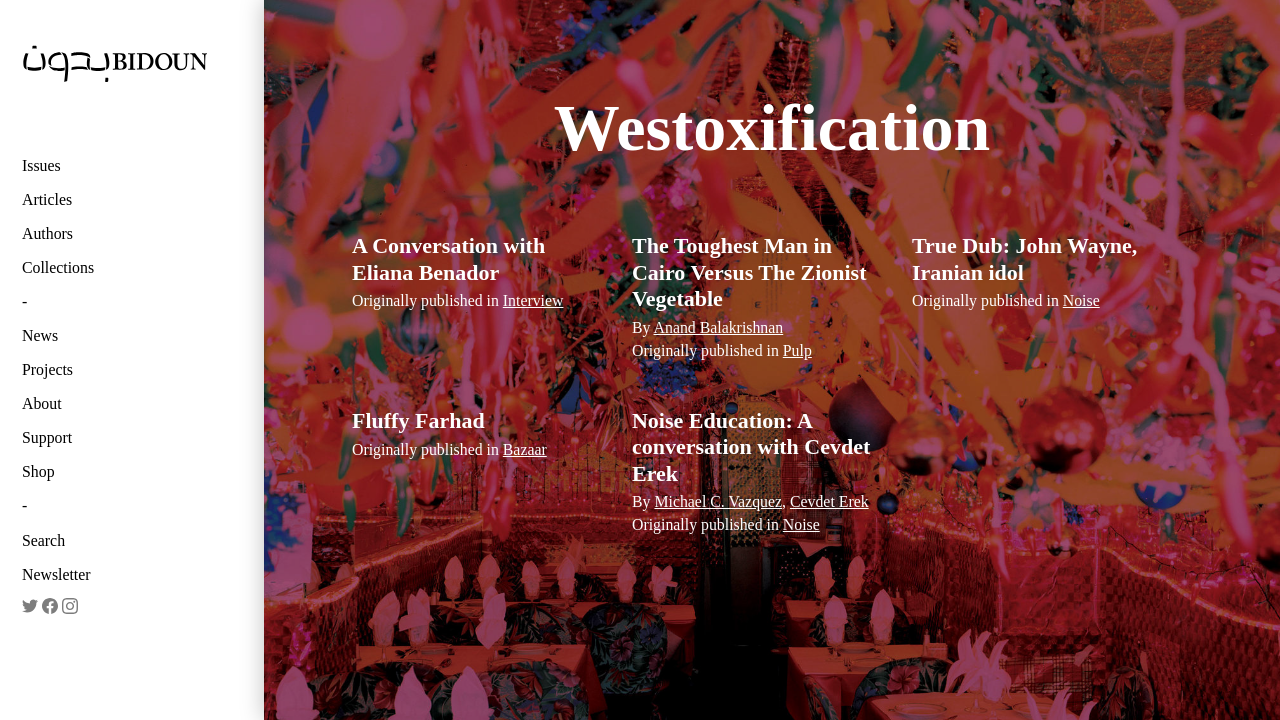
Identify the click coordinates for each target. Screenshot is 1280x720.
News (40, 335)
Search (43, 540)
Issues (41, 165)
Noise (1081, 300)
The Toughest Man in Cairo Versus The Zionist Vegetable (749, 272)
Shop (38, 471)
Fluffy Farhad (418, 420)
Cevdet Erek (829, 501)
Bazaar (525, 449)
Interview (533, 300)
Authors (47, 233)
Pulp (797, 350)
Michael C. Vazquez (718, 501)
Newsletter (56, 574)
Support (47, 437)
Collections (58, 267)
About (42, 403)
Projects (47, 369)
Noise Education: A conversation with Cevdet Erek (751, 447)
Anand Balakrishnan (719, 327)
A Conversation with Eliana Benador (448, 258)
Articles (47, 199)
